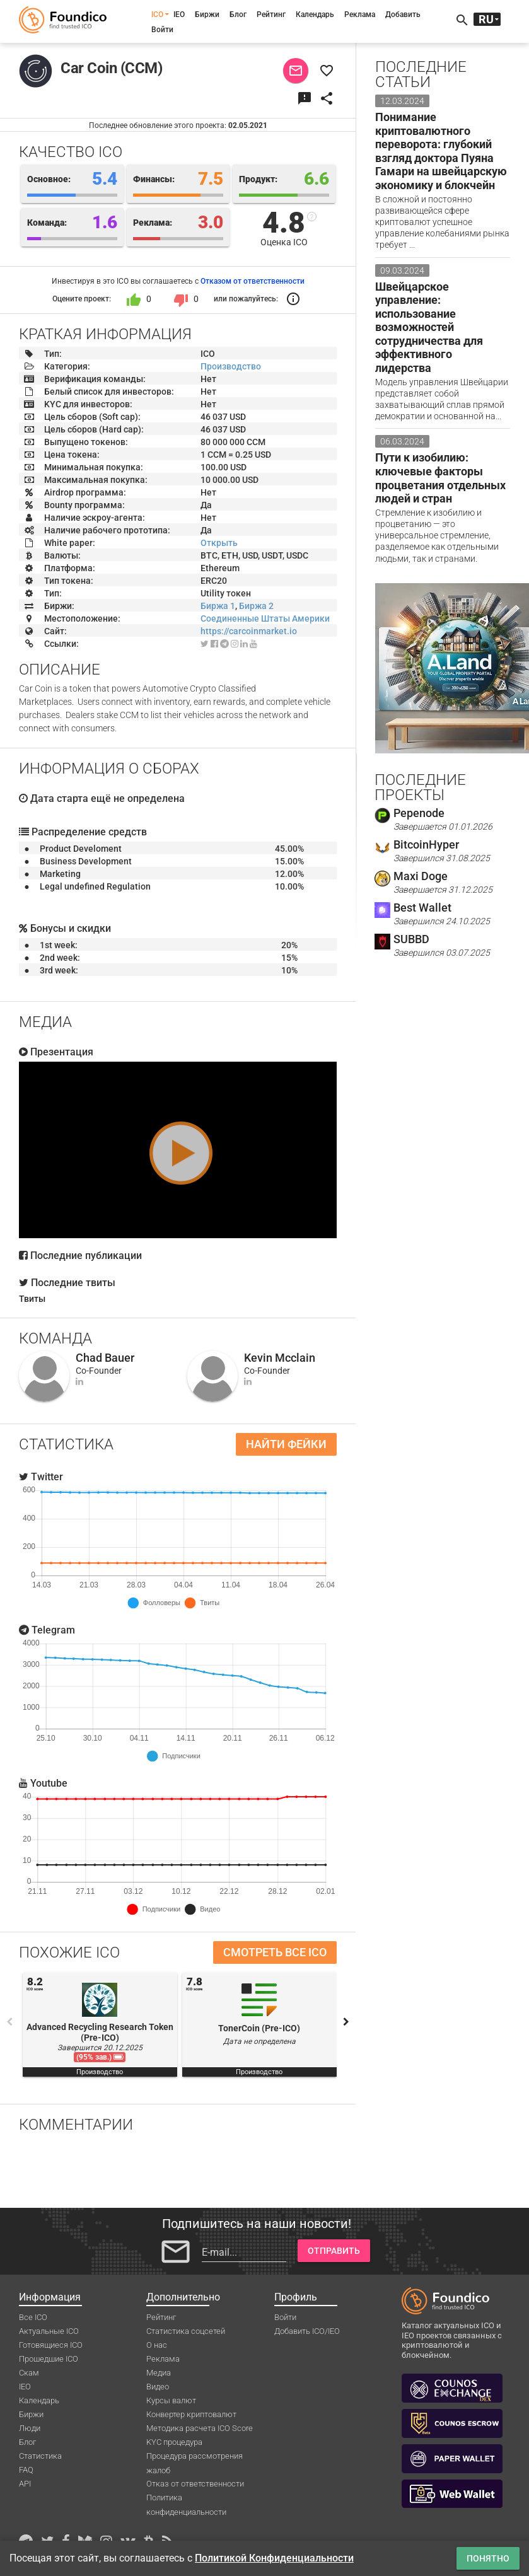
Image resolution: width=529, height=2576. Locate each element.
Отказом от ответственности (253, 281)
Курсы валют (171, 2400)
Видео (157, 2386)
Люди (29, 2428)
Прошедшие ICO (48, 2359)
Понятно (488, 2558)
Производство (231, 366)
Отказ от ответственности (195, 2483)
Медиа (158, 2372)
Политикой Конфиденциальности (274, 2558)
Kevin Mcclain (279, 1357)
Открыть (219, 543)
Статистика (40, 2456)
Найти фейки (286, 1444)
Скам (29, 2372)
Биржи (207, 14)
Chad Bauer (105, 1357)
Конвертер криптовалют (191, 2414)
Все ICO (33, 2317)
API (25, 2483)
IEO (179, 14)
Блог (238, 14)
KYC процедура (174, 2442)
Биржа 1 (218, 606)
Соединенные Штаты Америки (265, 618)
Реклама (359, 14)
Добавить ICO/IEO (307, 2331)
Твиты (32, 1299)
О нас (156, 2345)
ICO (157, 14)
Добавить (403, 14)
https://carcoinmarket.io (249, 631)
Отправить (334, 2251)
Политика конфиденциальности (186, 2498)
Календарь (315, 14)
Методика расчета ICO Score (199, 2428)
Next (346, 2022)
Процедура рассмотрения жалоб (194, 2457)
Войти (162, 29)
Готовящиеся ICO (51, 2345)
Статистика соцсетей (185, 2331)
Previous (9, 2022)
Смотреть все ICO (275, 1952)
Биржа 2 (256, 606)
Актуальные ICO (49, 2331)
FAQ (26, 2469)
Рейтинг (271, 14)
